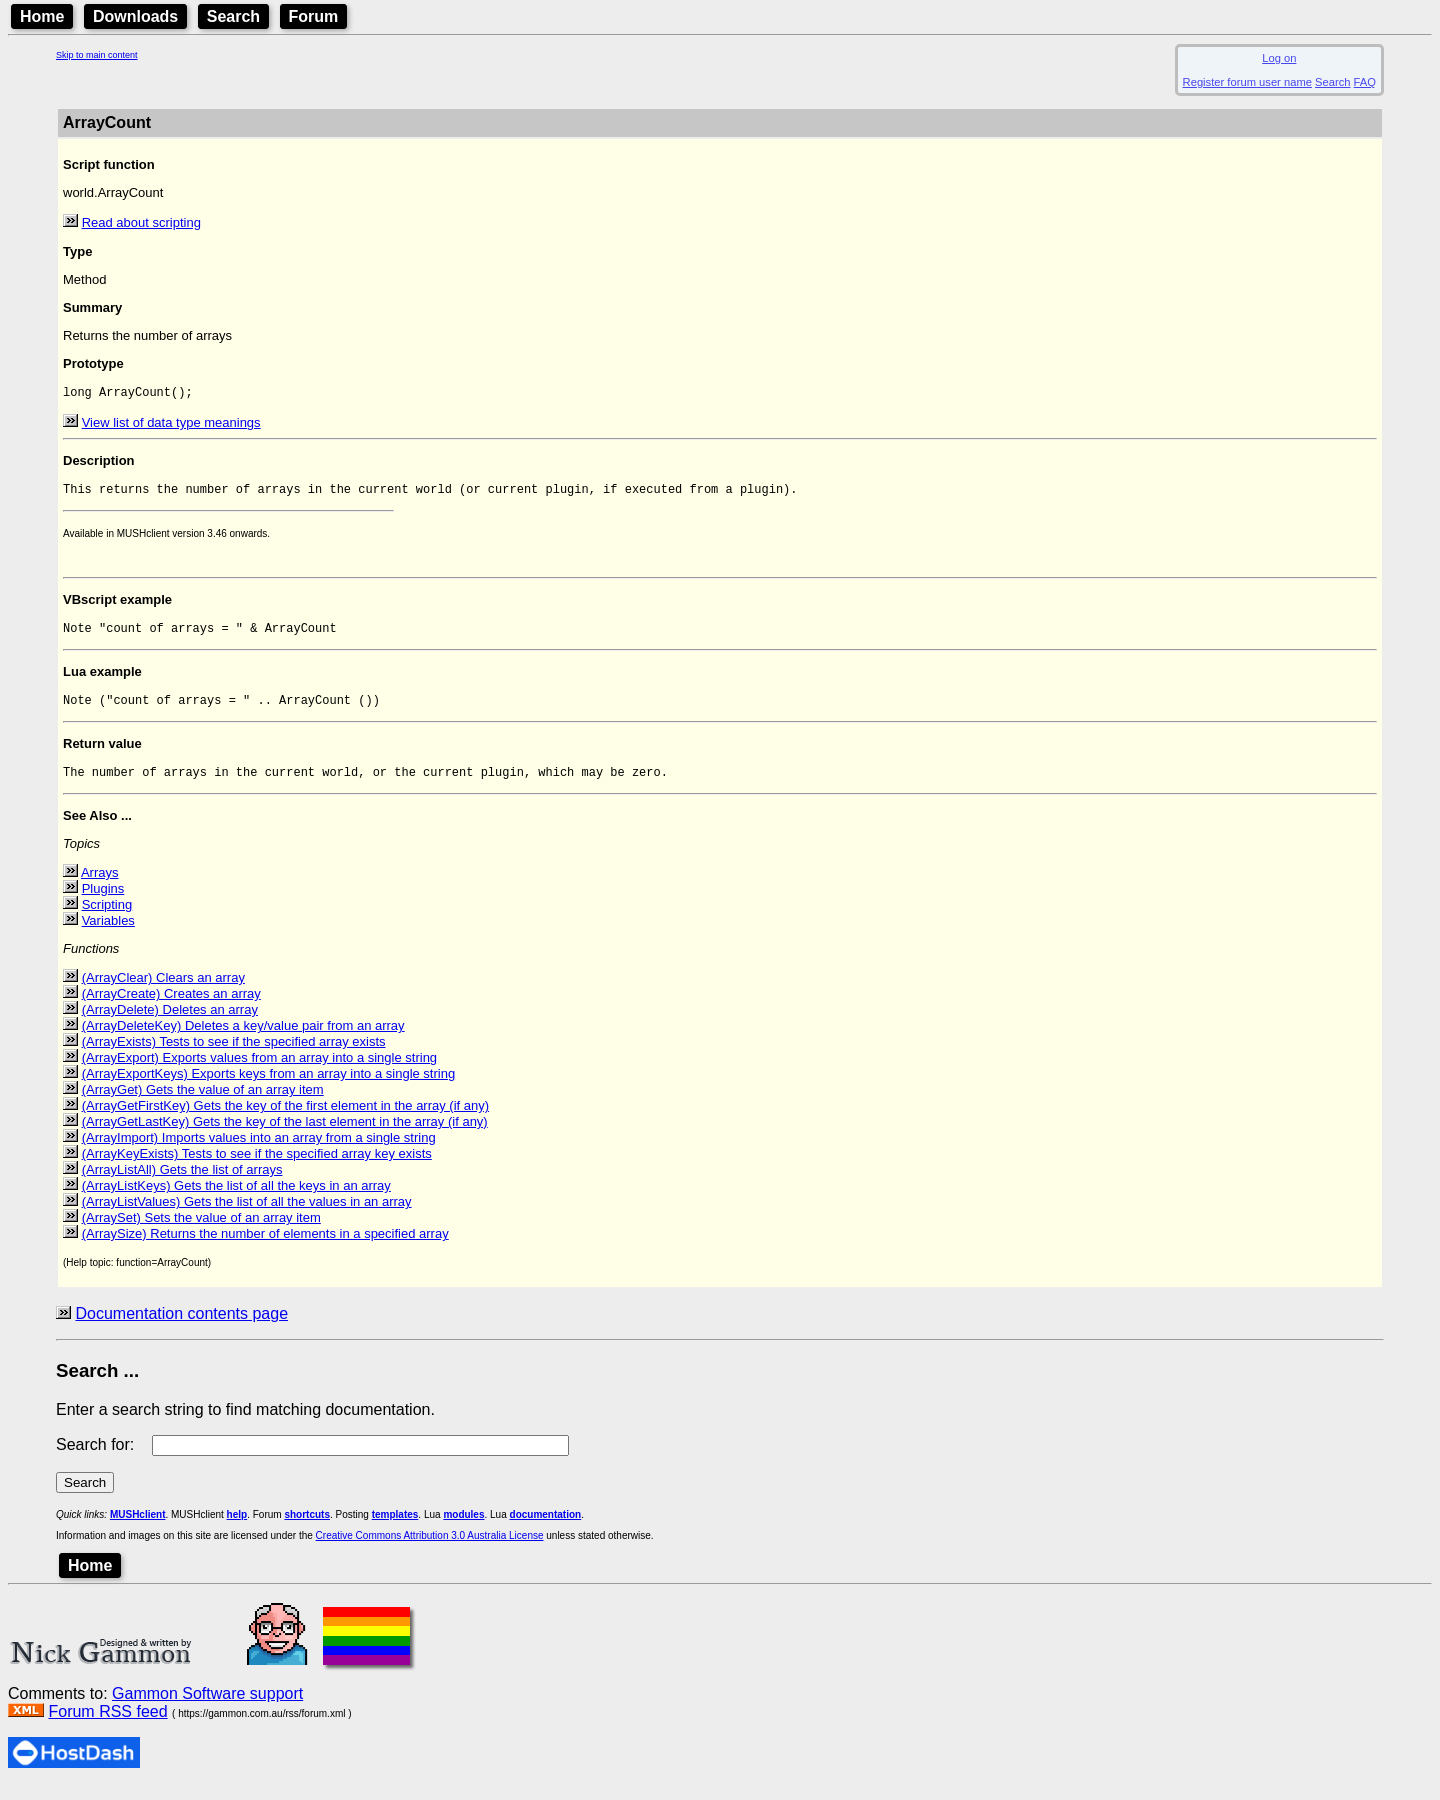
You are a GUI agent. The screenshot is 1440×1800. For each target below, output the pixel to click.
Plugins (103, 900)
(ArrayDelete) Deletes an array (170, 1021)
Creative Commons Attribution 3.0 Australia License (430, 1547)
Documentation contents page (181, 1325)
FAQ (1365, 82)
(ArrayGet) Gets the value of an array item (203, 1101)
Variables (108, 932)
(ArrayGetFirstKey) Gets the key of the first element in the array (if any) (285, 1117)
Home (42, 16)
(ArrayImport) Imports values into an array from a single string (259, 1149)
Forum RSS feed (107, 1723)
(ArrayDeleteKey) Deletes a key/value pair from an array (243, 1037)
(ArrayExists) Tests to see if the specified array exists (234, 1053)
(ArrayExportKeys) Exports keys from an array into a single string (269, 1085)
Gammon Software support (207, 1705)
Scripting (107, 916)
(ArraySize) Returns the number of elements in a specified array (265, 1245)
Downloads (135, 16)
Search (233, 16)
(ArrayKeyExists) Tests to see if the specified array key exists (257, 1165)
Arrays (100, 884)
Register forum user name (1247, 82)
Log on (1279, 58)
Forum (314, 16)
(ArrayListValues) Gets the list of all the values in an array (247, 1213)
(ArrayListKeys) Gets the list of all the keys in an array (236, 1197)
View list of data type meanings (171, 424)
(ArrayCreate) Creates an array (171, 1005)
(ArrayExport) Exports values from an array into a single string (259, 1069)
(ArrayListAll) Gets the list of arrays (182, 1181)
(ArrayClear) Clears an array (163, 989)
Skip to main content (97, 55)
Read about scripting (141, 222)
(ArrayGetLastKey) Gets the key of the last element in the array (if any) (285, 1133)
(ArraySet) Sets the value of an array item (201, 1229)
